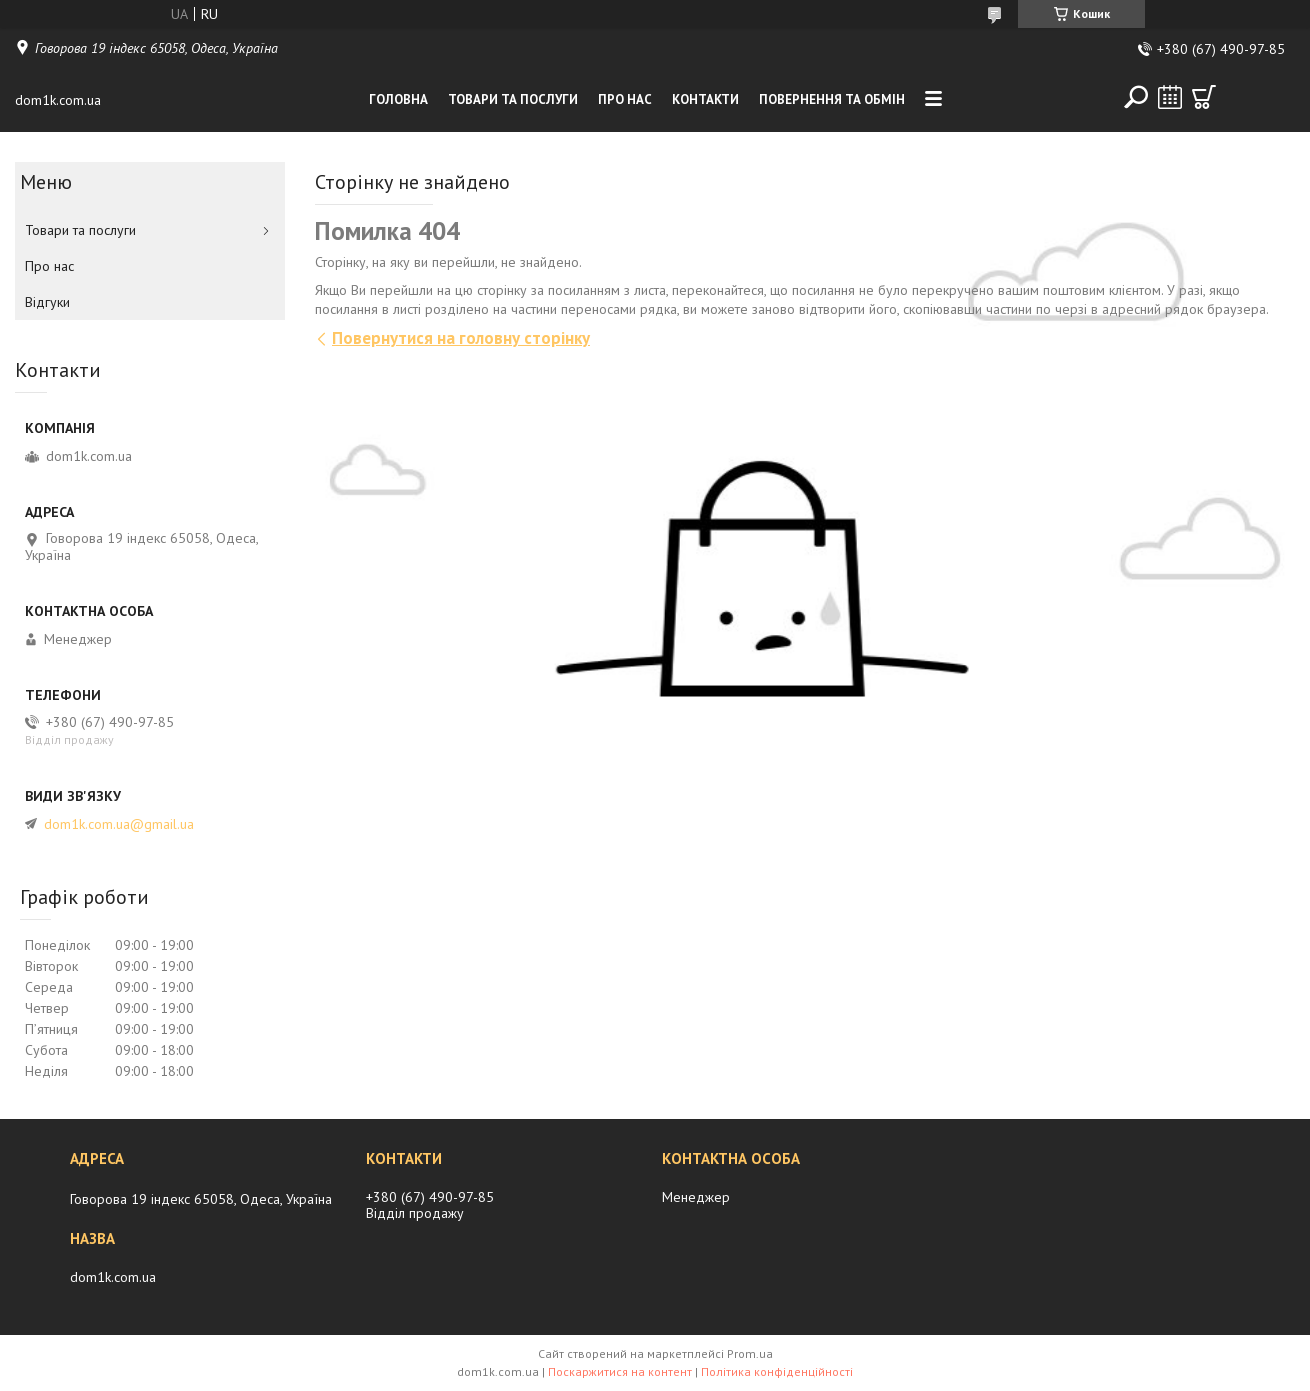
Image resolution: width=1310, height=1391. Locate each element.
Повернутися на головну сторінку (461, 338)
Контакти (705, 99)
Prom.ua (750, 1353)
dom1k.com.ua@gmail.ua (119, 824)
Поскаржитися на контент (620, 1371)
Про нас (625, 99)
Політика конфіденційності (777, 1371)
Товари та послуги (513, 99)
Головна (398, 99)
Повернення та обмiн (832, 99)
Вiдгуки (47, 302)
